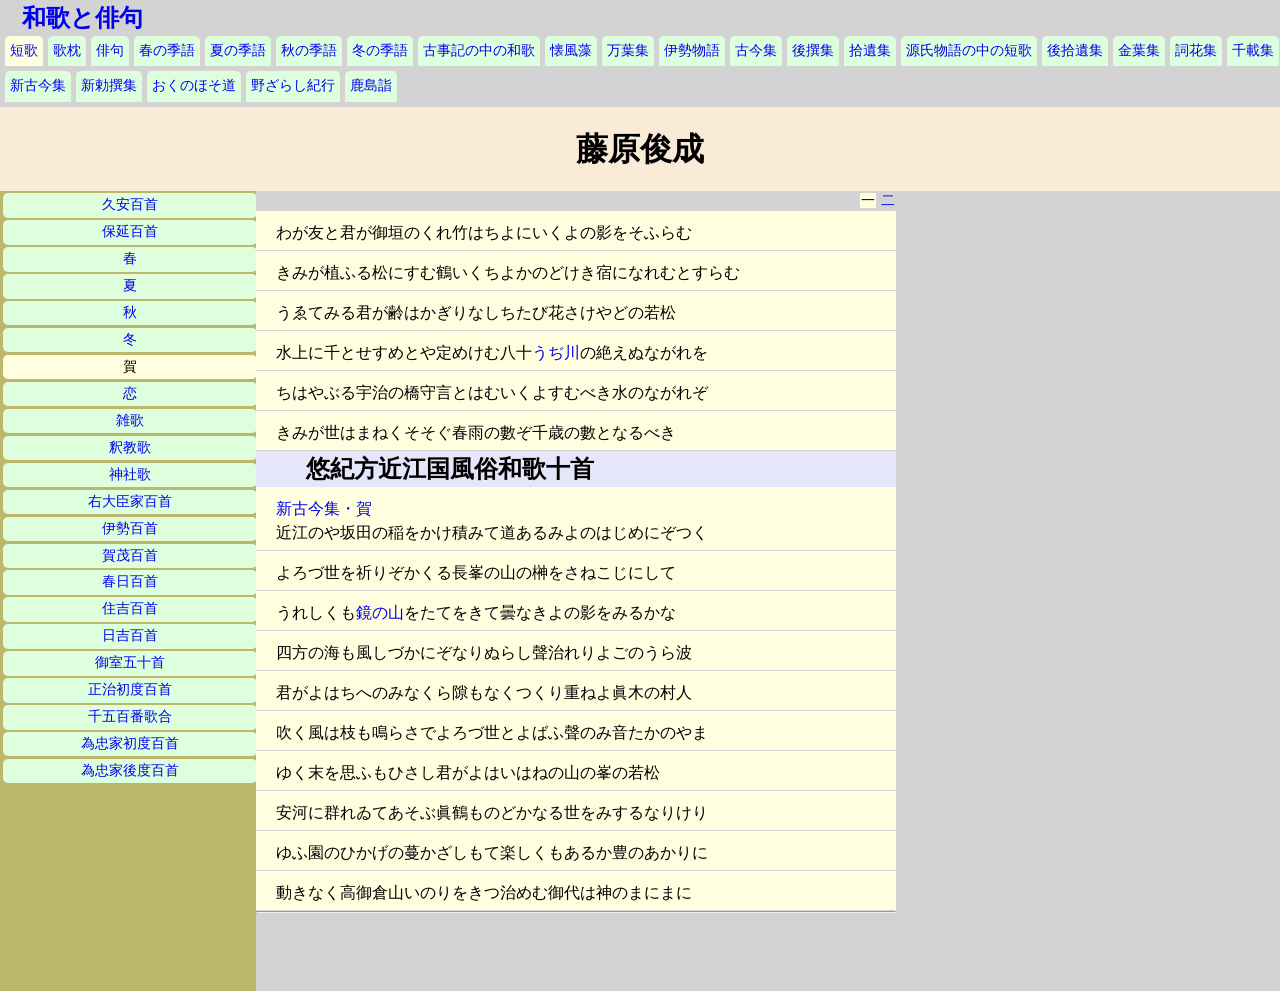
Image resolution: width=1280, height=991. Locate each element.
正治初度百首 (130, 689)
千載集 (1253, 50)
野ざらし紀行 (293, 85)
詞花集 (1196, 50)
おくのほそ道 (194, 85)
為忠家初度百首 (130, 743)
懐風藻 (571, 50)
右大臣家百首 (130, 501)
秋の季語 (309, 50)
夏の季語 (238, 50)
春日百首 (130, 581)
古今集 (756, 50)
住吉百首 (130, 608)
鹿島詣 (371, 85)
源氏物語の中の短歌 (969, 50)
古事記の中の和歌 (479, 50)
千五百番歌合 (130, 716)
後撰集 (813, 50)
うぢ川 (556, 352)
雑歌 (130, 420)
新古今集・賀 (324, 508)
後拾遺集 (1075, 50)
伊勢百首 (130, 528)
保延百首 (130, 231)
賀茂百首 (130, 555)
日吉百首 (130, 635)
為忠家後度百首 (130, 770)
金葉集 (1139, 50)
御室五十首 (130, 662)
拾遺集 (870, 50)
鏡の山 (380, 612)
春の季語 (167, 50)
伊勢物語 (692, 50)
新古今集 (38, 85)
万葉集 (628, 50)
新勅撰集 (109, 85)
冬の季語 (380, 50)
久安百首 (130, 204)
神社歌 (130, 474)
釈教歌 (130, 447)
